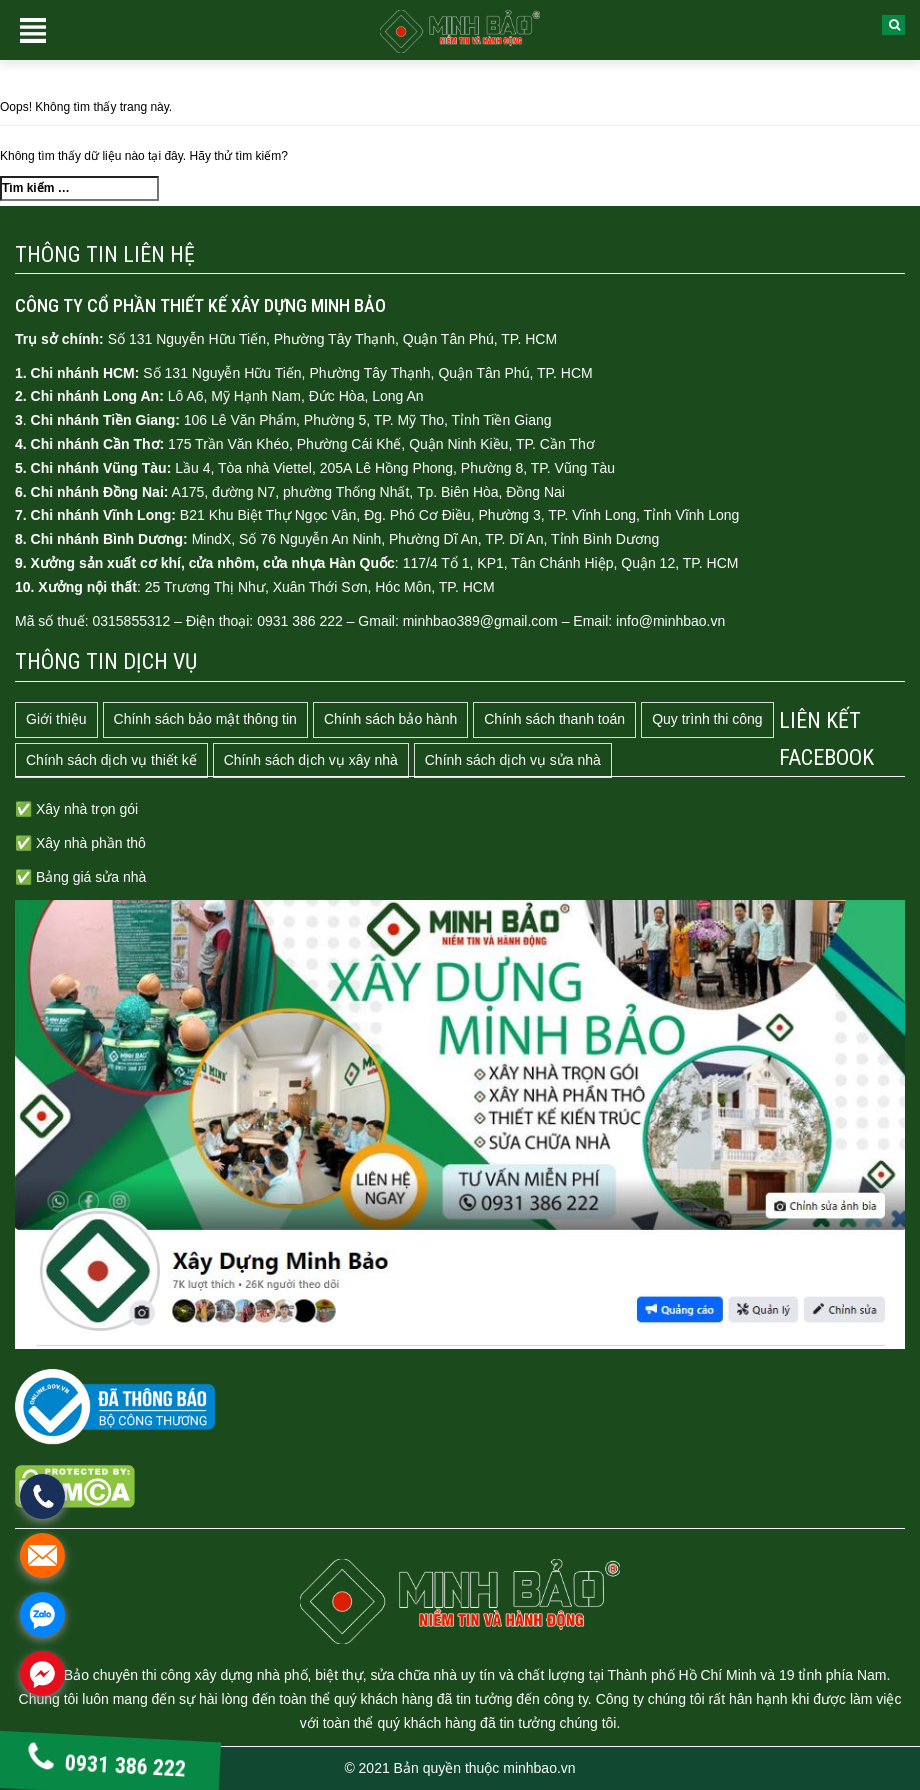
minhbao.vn (539, 1768)
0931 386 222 (107, 1765)
